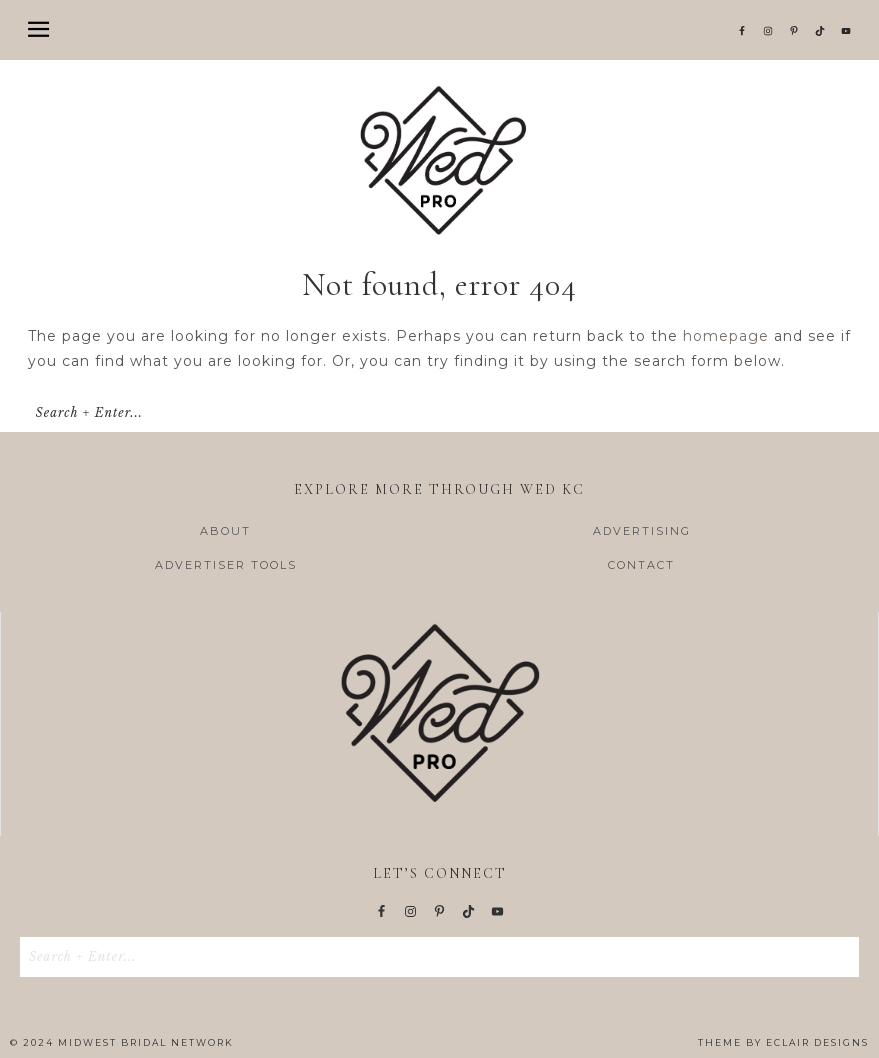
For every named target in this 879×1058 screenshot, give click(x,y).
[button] (439, 30)
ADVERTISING (642, 531)
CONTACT (641, 565)
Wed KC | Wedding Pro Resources (439, 160)
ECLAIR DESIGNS (817, 1042)
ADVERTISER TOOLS (226, 565)
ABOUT (225, 531)
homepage (726, 336)
